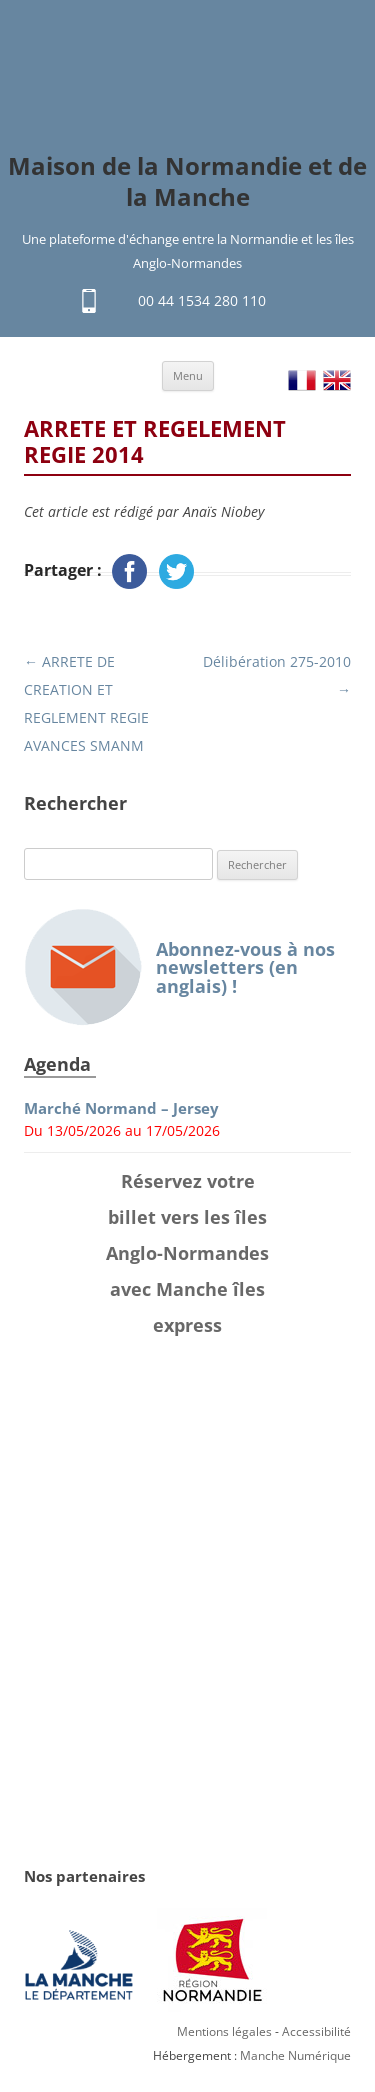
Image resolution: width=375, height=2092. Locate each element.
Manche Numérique (295, 2055)
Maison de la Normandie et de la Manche (187, 182)
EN (337, 380)
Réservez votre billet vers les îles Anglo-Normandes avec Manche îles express (187, 1253)
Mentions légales (224, 2031)
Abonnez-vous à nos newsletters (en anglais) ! (179, 967)
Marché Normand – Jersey (121, 1108)
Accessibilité (316, 2031)
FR (302, 380)
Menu (188, 375)
